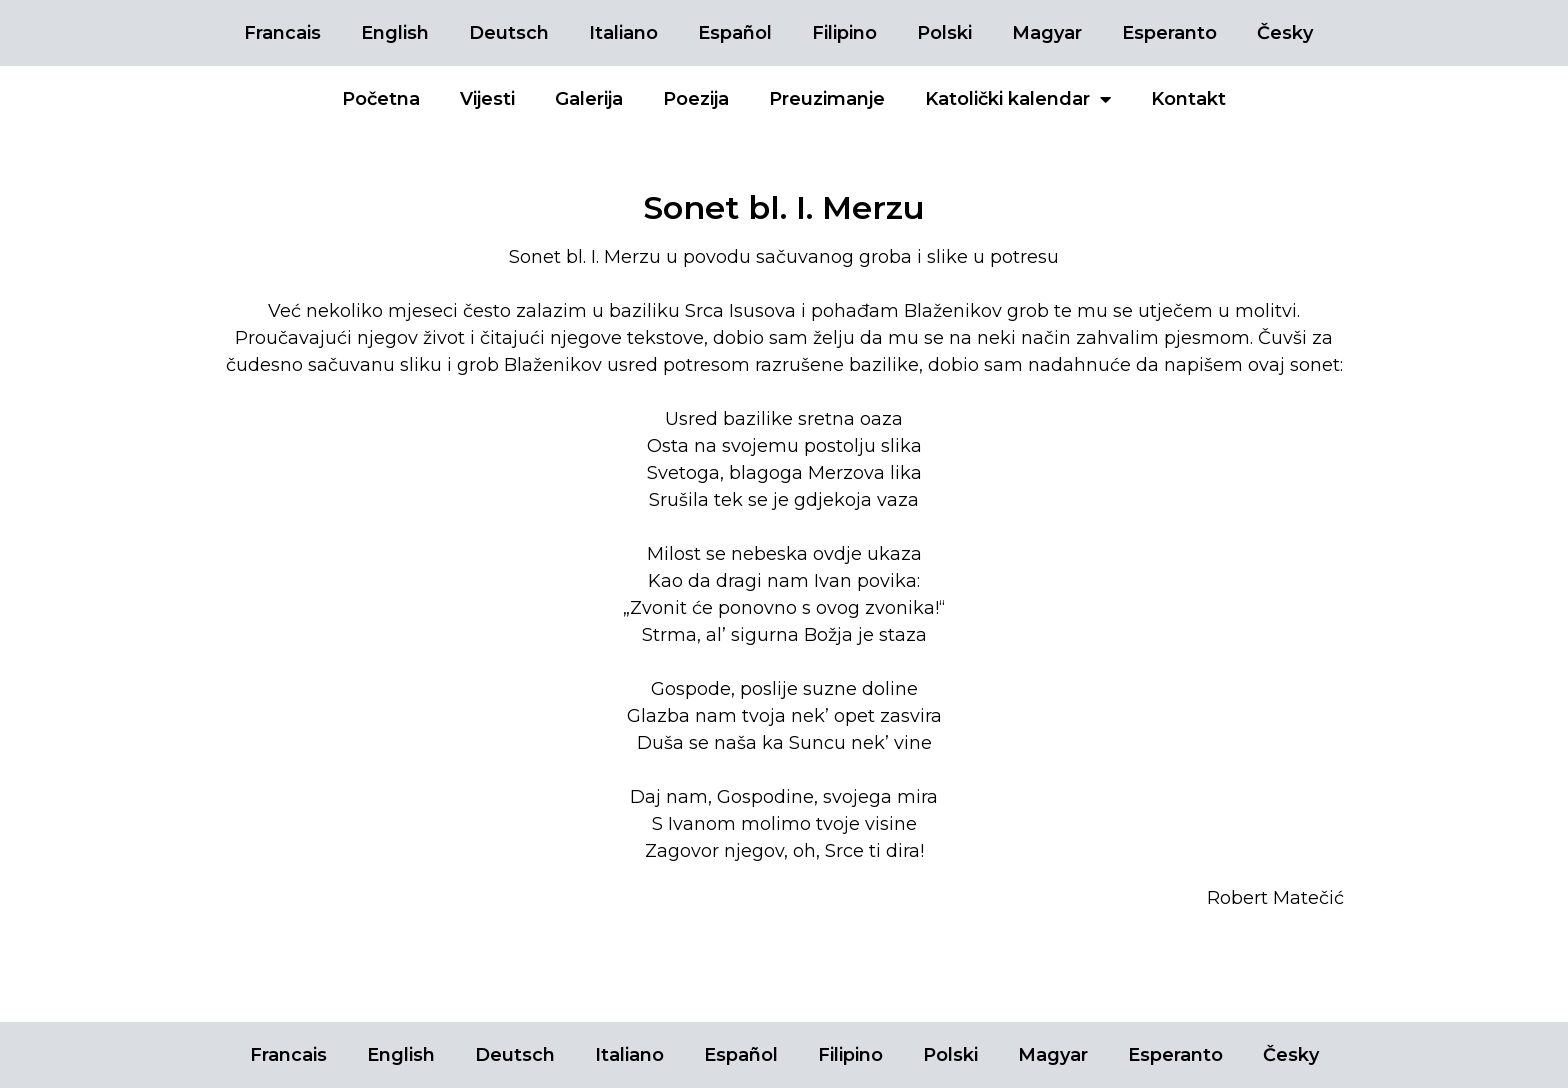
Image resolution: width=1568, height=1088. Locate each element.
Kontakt (1188, 99)
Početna (381, 99)
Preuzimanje (827, 99)
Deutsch (509, 33)
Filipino (844, 33)
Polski (944, 33)
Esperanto (1169, 33)
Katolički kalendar (1018, 99)
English (395, 33)
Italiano (623, 33)
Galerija (589, 99)
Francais (282, 33)
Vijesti (487, 99)
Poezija (696, 99)
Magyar (1047, 33)
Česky (1285, 33)
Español (735, 33)
